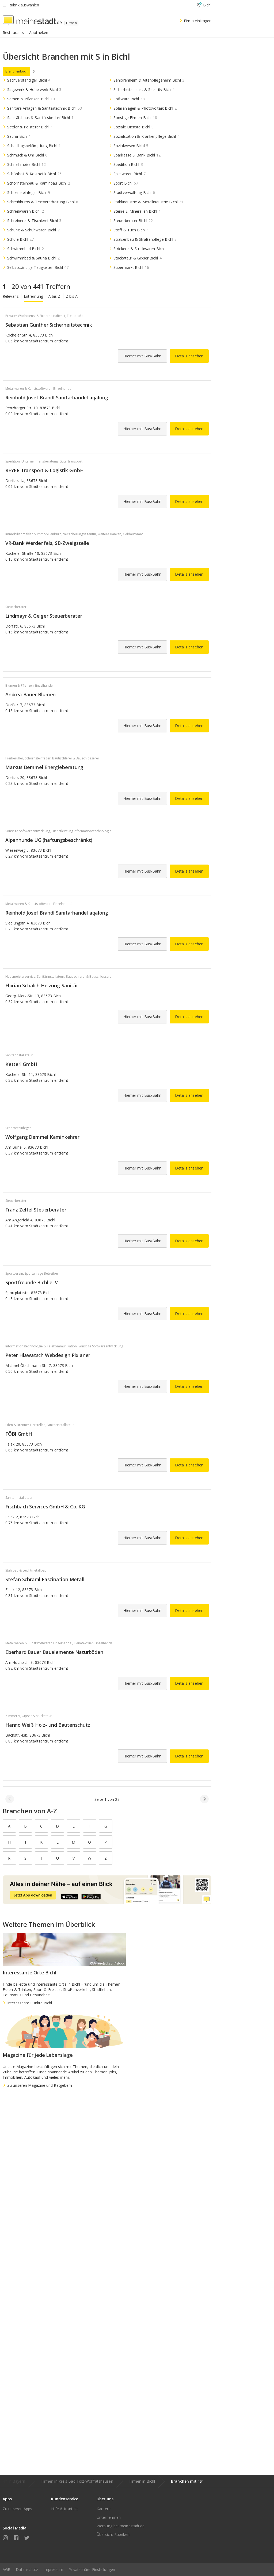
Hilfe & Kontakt (64, 2508)
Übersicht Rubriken (113, 2534)
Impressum (53, 2569)
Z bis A (72, 296)
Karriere (104, 2508)
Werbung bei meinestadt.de (121, 2525)
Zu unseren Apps (17, 2508)
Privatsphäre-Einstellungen (91, 2569)
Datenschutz (27, 2569)
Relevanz (10, 296)
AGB (6, 2569)
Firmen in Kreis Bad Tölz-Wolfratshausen (77, 2481)
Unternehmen (109, 2517)
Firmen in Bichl (142, 2481)
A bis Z (54, 296)
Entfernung (33, 296)
